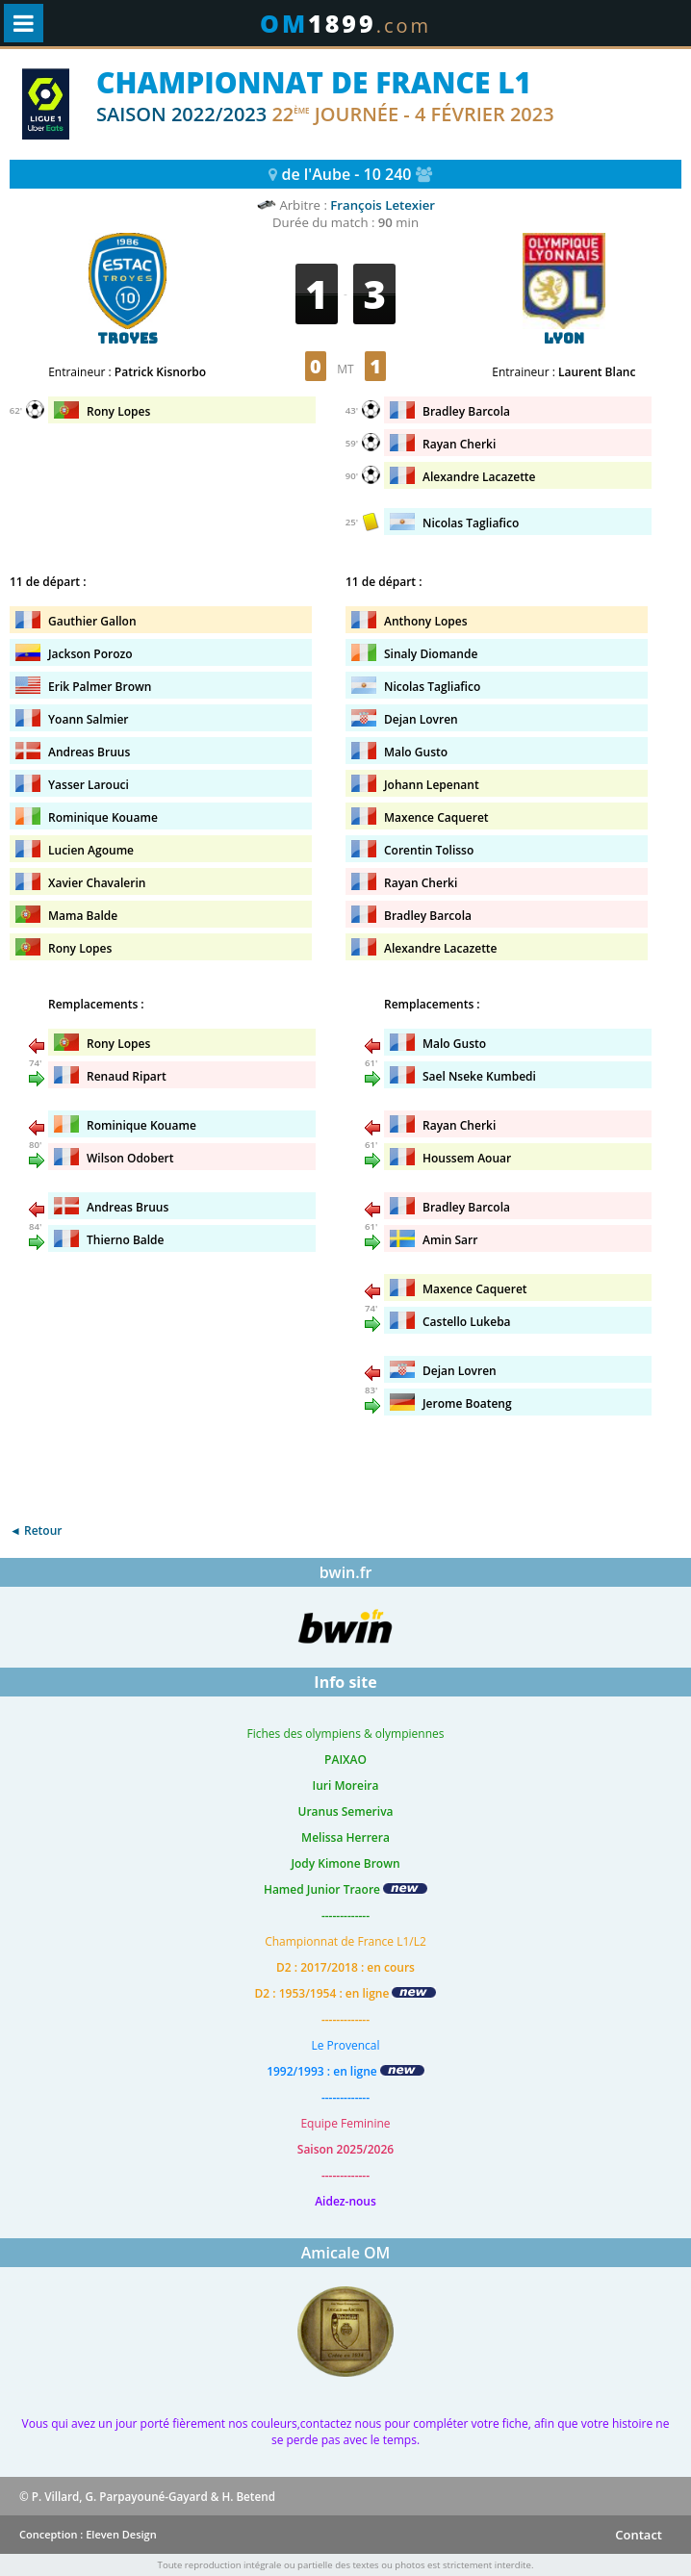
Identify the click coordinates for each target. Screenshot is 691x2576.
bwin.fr (346, 1572)
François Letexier (382, 205)
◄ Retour (36, 1530)
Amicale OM (346, 2252)
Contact (638, 2534)
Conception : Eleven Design (88, 2534)
